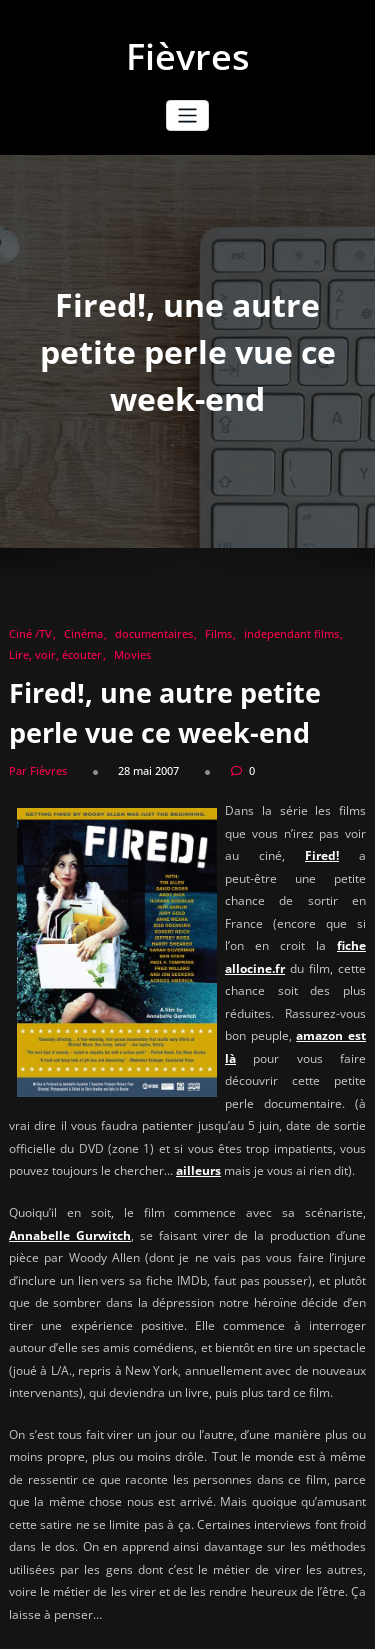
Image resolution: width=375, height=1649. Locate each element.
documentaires (154, 633)
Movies (132, 654)
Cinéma (83, 633)
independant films (291, 633)
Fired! (322, 855)
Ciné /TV (30, 633)
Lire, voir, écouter (55, 654)
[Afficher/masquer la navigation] (187, 115)
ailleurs (198, 1170)
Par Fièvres (38, 770)
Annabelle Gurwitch (70, 1235)
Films (218, 633)
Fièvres (188, 56)
